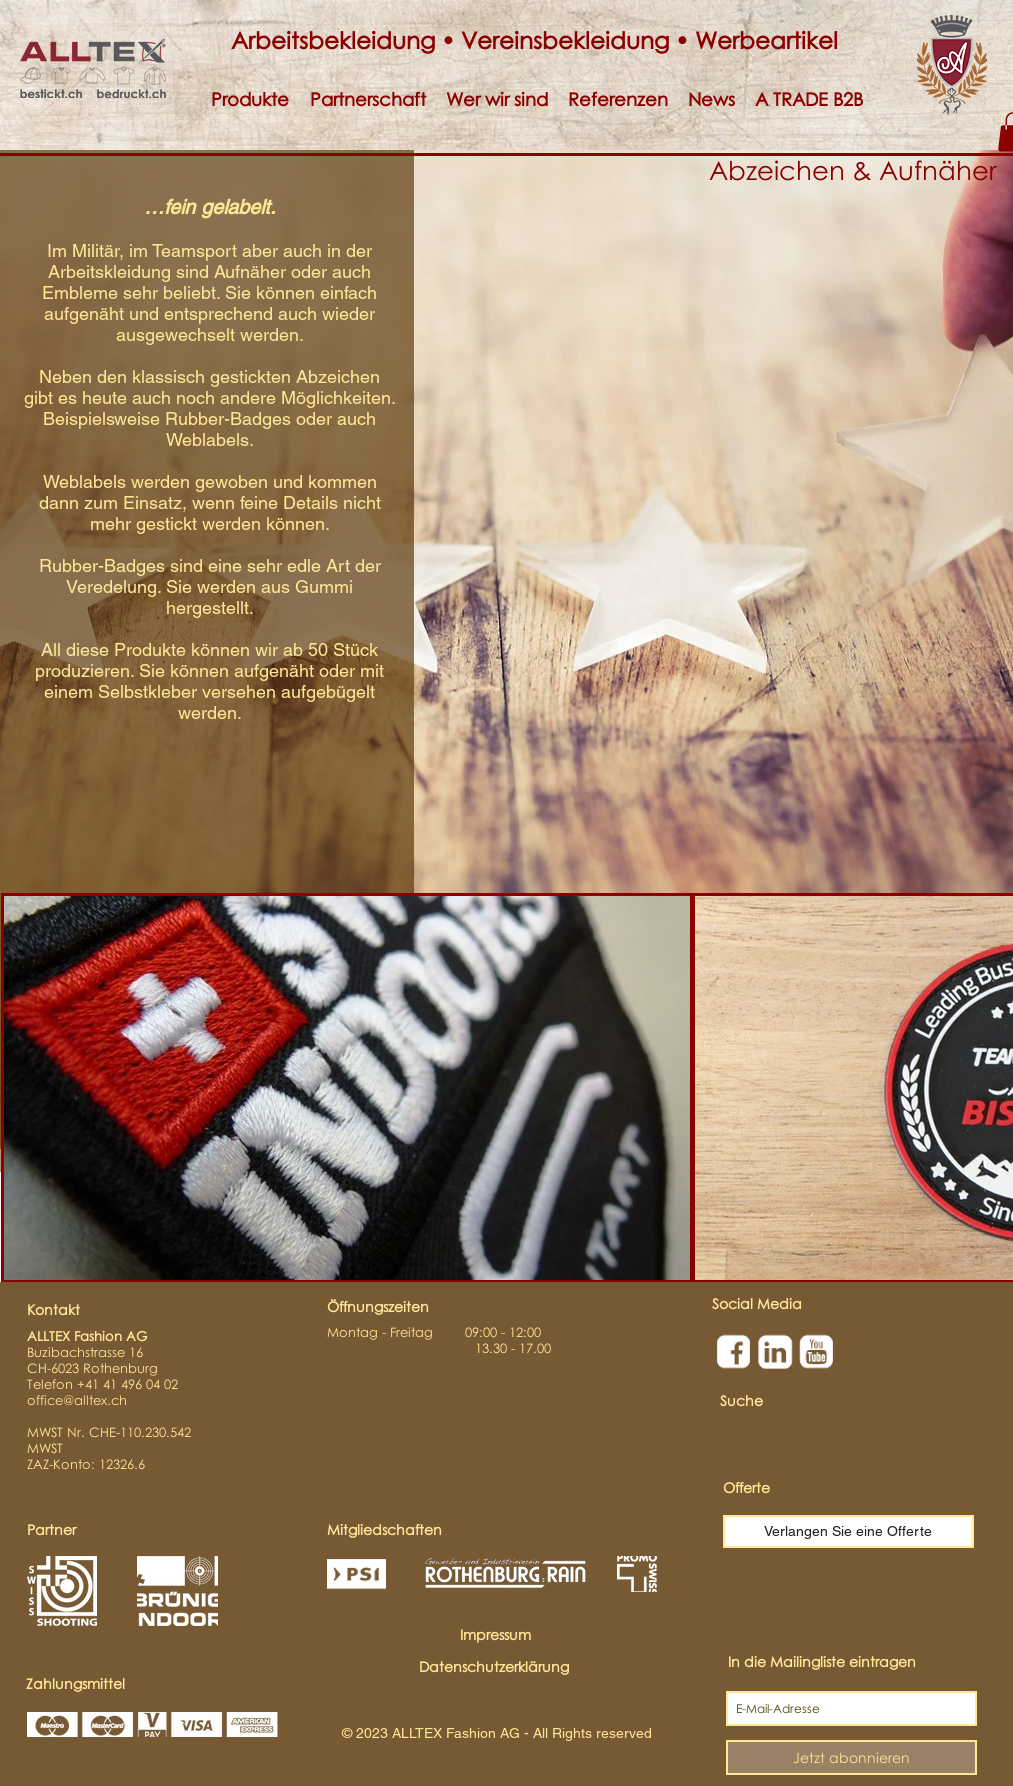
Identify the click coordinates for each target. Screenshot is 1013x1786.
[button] (250, 99)
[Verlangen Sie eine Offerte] (848, 1531)
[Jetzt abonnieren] (851, 1757)
